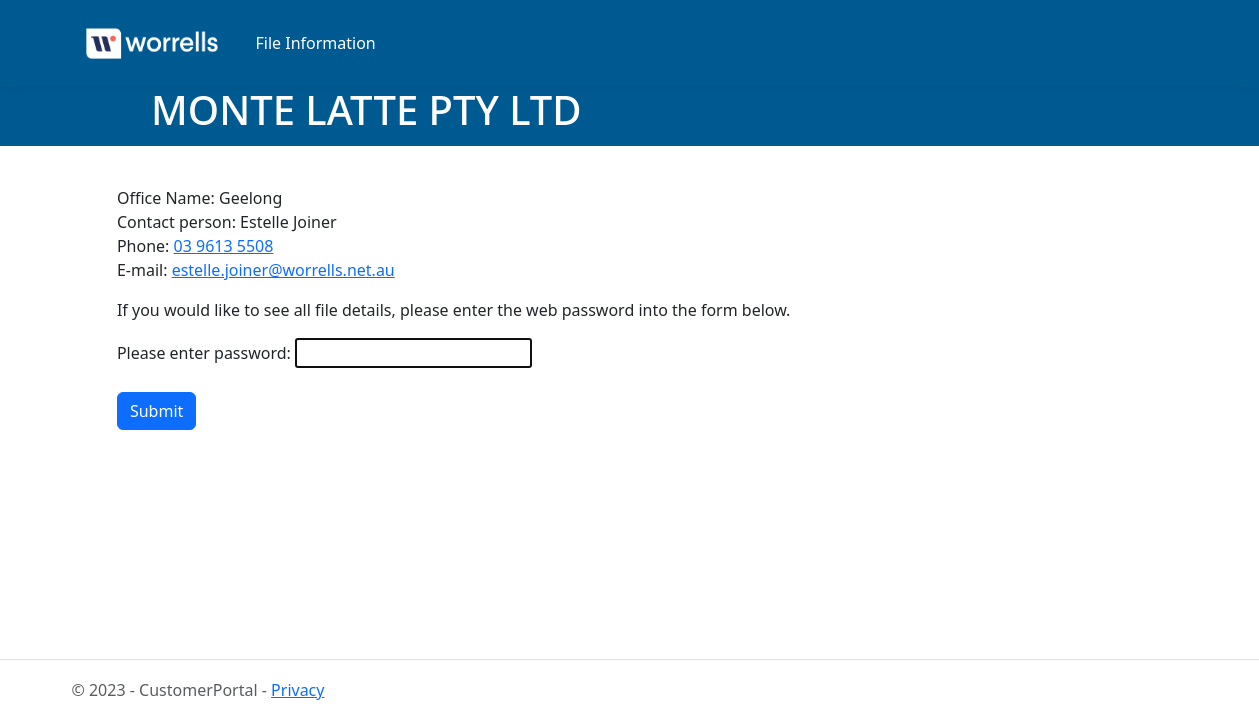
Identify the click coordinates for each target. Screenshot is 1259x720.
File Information (316, 43)
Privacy (297, 690)
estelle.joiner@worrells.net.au (283, 270)
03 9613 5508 (224, 246)
